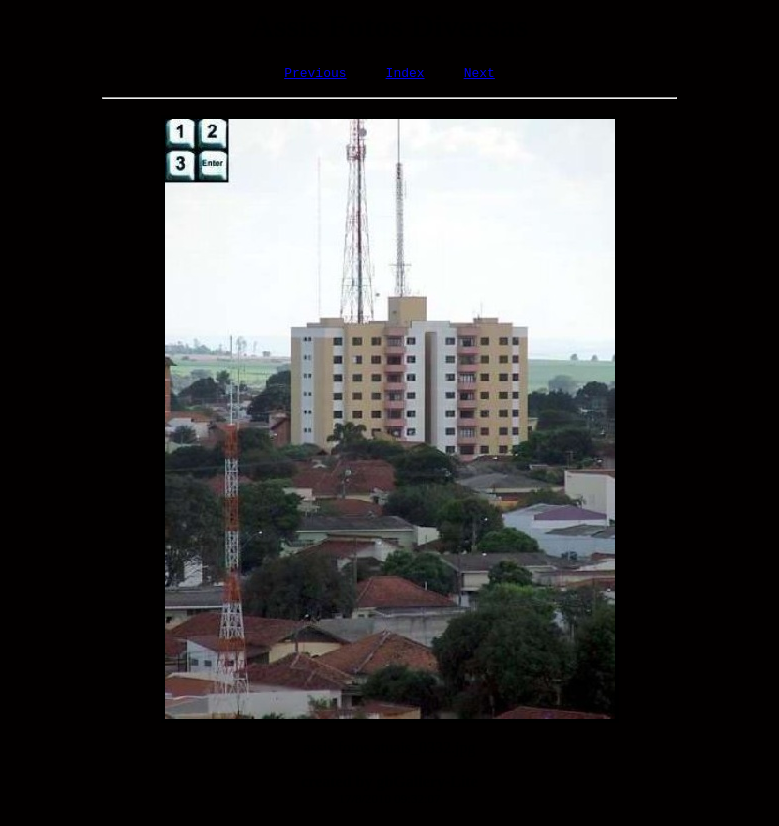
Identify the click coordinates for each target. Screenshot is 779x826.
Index (405, 75)
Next (479, 75)
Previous (315, 75)
